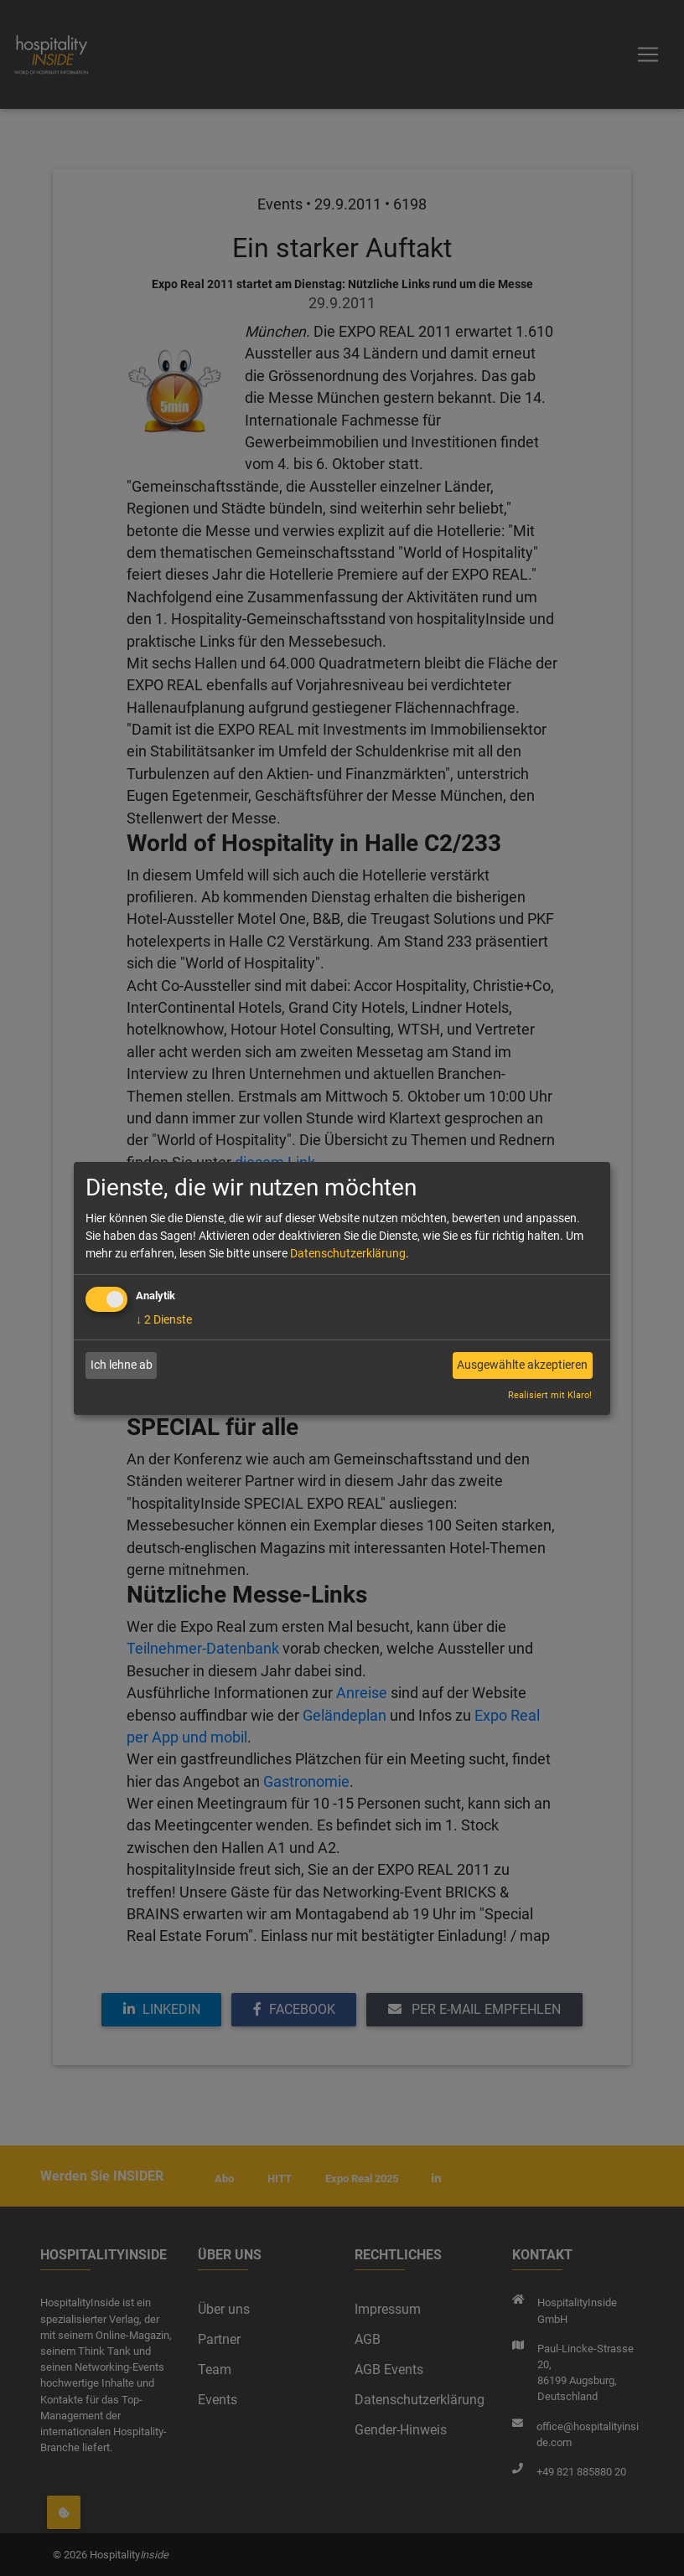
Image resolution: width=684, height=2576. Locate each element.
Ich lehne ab (122, 1364)
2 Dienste (164, 1319)
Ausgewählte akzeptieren (522, 1364)
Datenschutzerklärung (348, 1253)
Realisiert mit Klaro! (550, 1395)
